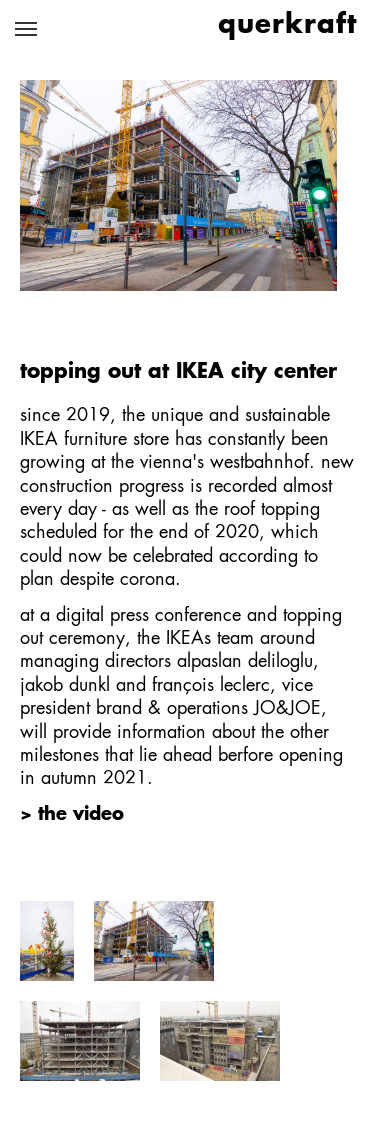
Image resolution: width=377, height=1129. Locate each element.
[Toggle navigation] (26, 29)
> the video (72, 815)
